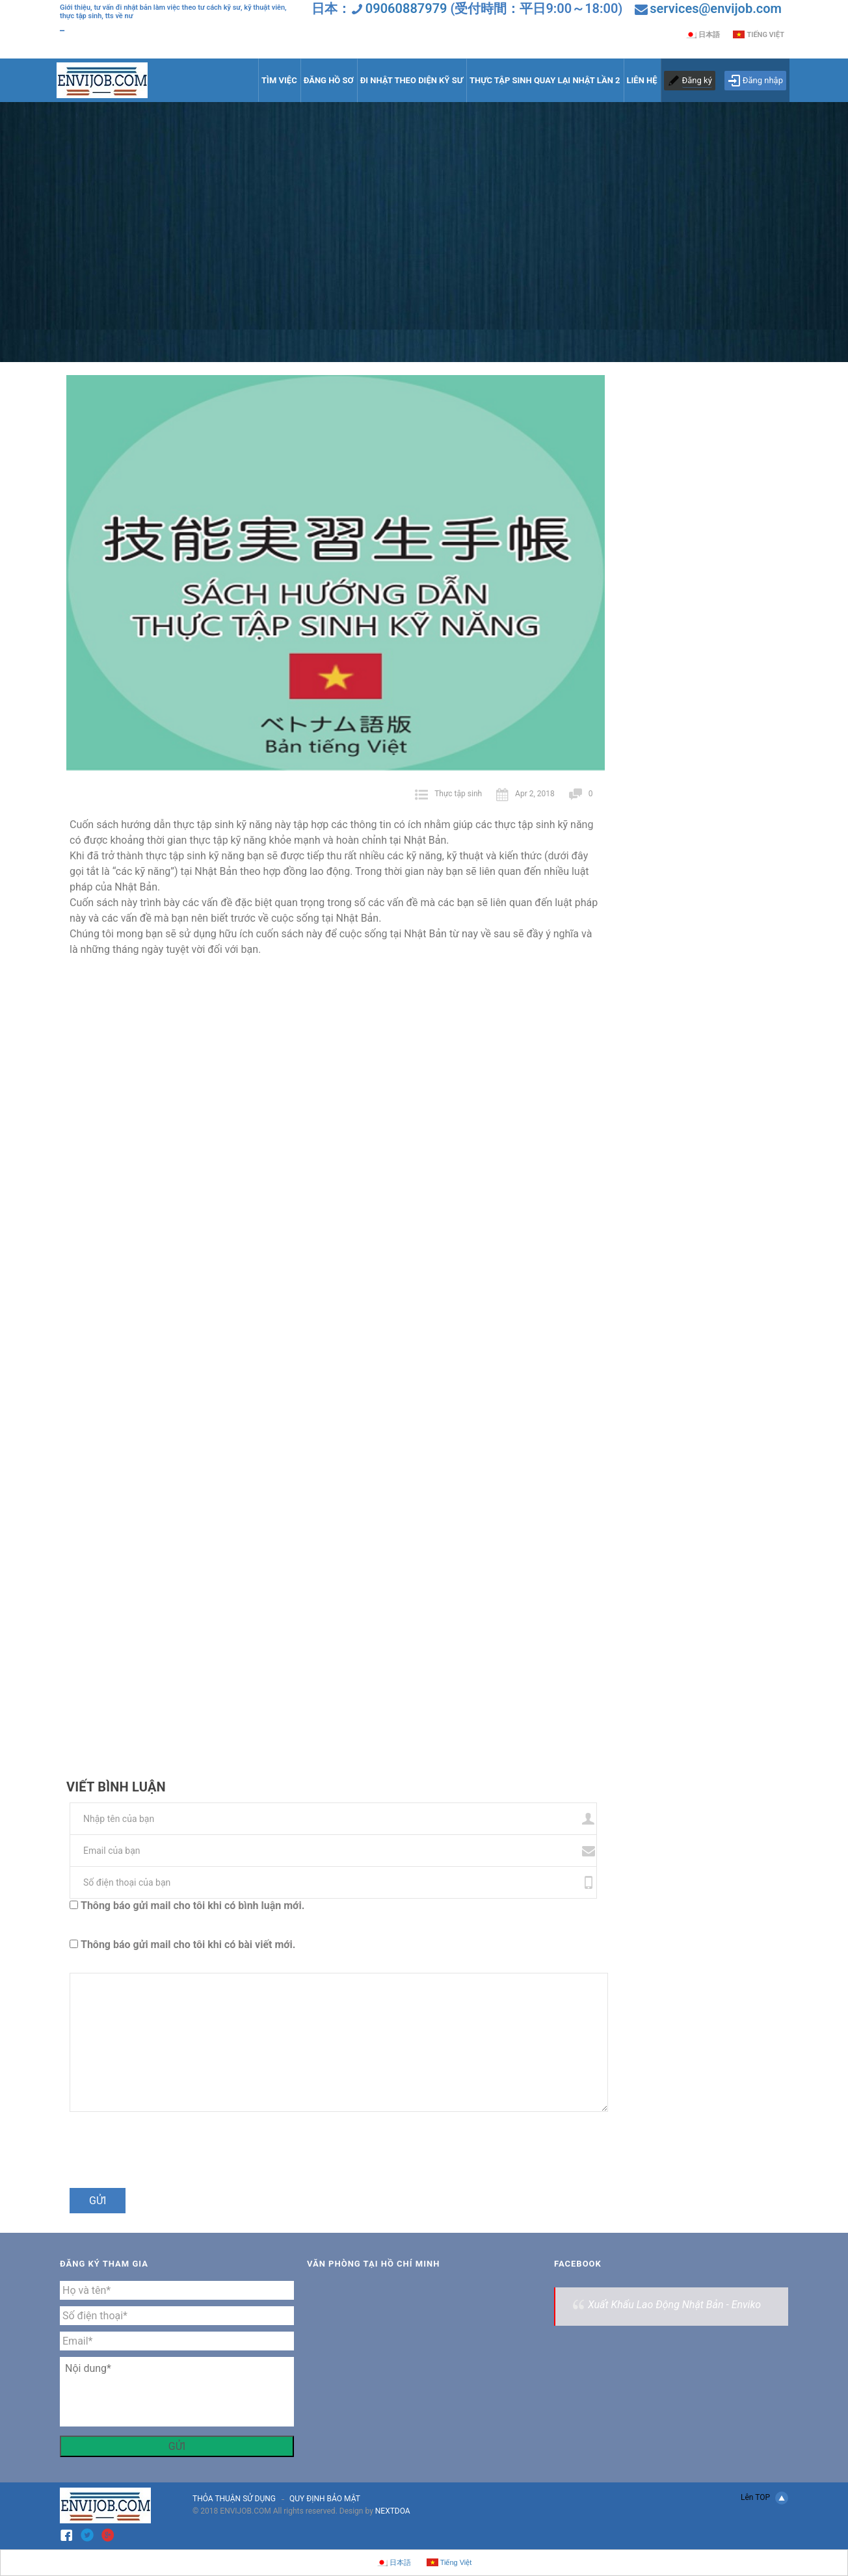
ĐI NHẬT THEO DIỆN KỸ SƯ (411, 80)
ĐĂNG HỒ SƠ (329, 80)
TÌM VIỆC (279, 80)
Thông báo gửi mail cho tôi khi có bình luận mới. (192, 1905)
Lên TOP (764, 2497)
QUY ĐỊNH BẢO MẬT (324, 2498)
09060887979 (406, 8)
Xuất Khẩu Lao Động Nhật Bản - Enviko (674, 2304)
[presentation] (155, 2156)
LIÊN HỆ (642, 80)
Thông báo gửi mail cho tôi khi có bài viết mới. (188, 1944)
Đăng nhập (755, 80)
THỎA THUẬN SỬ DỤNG (234, 2498)
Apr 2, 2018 (525, 794)
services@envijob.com (716, 8)
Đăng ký (697, 80)
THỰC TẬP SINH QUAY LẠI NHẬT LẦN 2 (545, 80)
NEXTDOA (392, 2511)
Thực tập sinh (458, 793)
